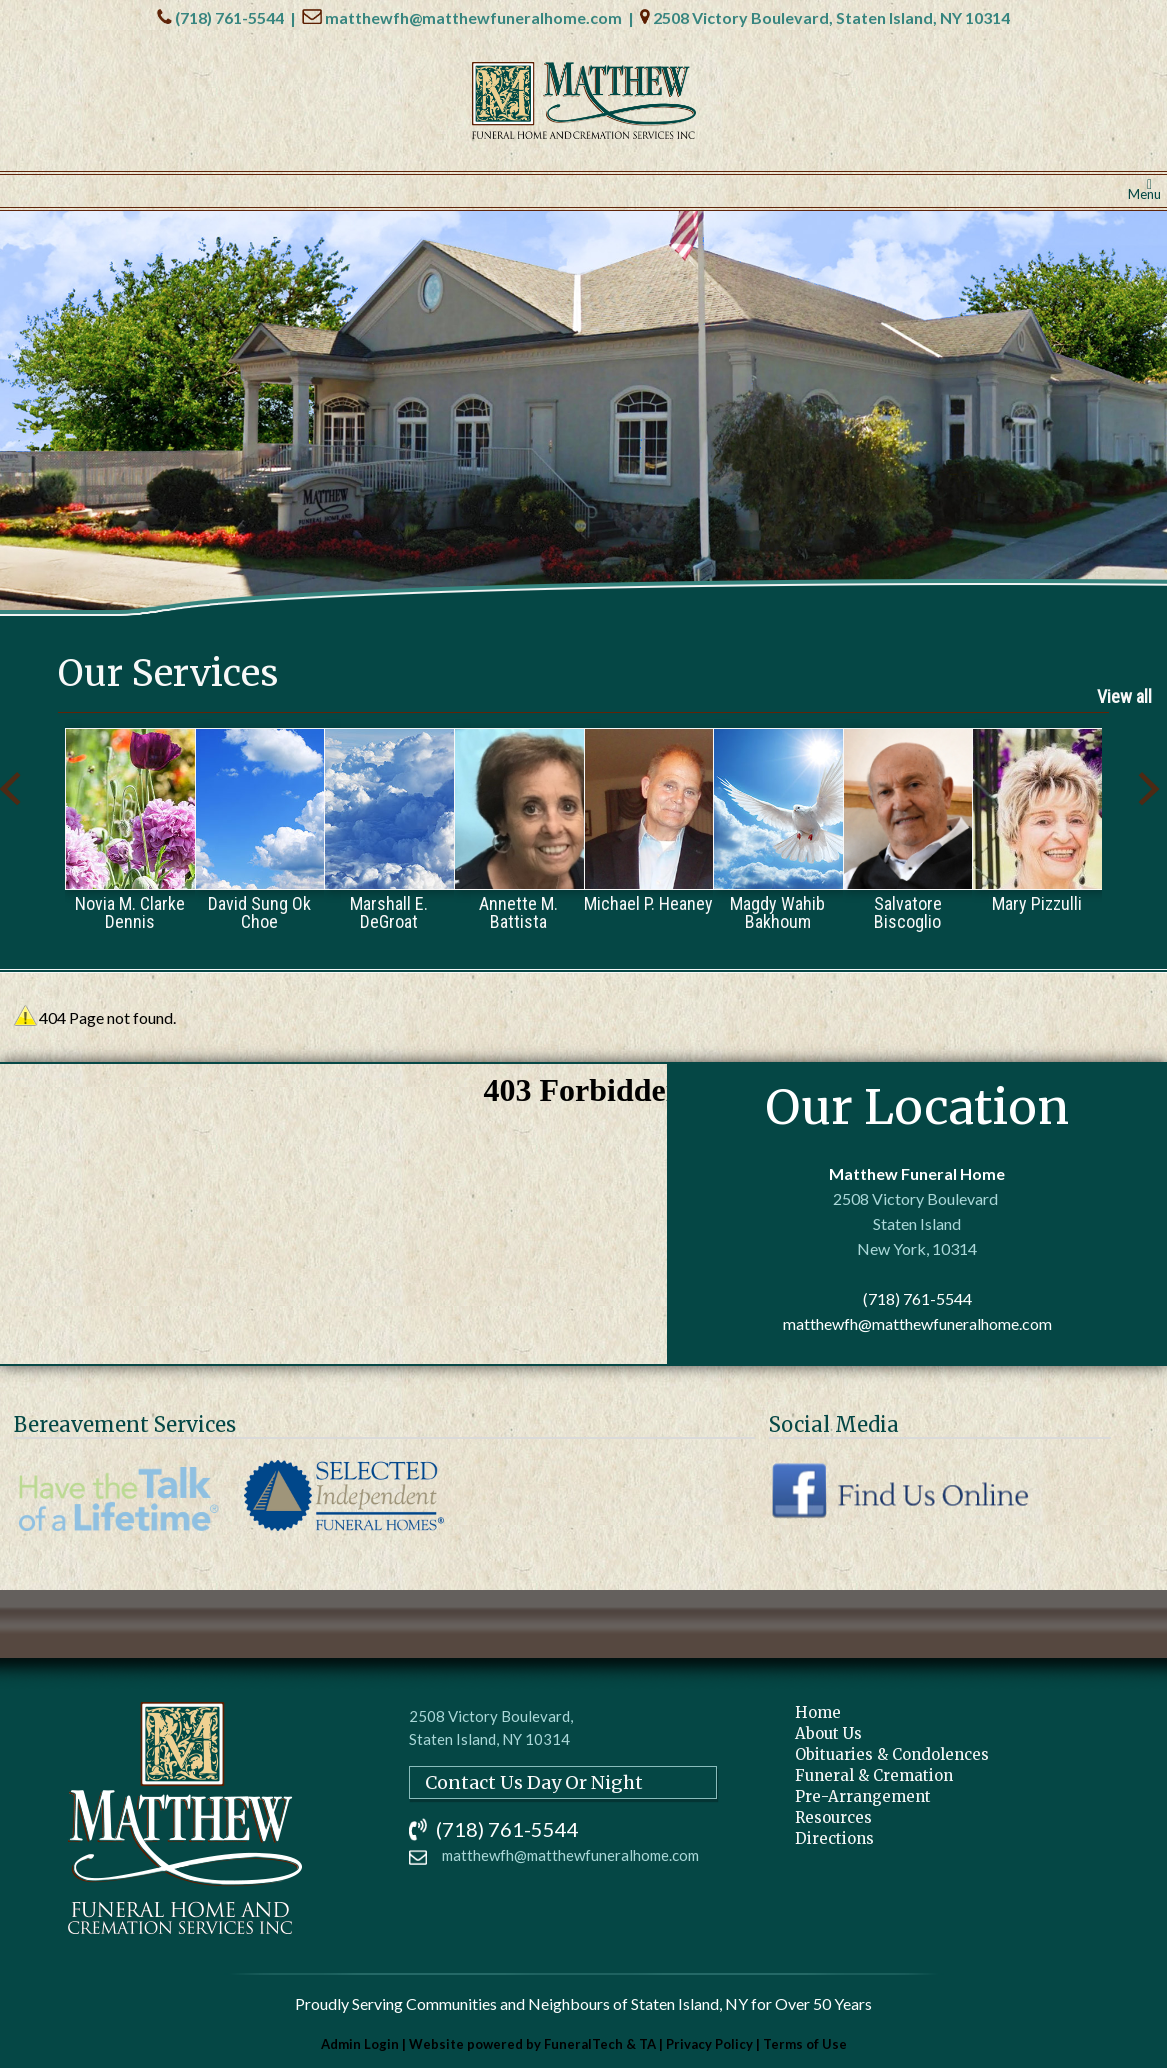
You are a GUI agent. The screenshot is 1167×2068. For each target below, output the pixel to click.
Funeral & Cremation (874, 1775)
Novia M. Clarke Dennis (130, 912)
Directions (834, 1838)
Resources (833, 1817)
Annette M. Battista (518, 912)
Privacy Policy (709, 2044)
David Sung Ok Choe (259, 912)
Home (818, 1712)
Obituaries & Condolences (892, 1754)
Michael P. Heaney (648, 903)
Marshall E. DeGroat (389, 912)
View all (1124, 696)
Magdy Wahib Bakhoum (777, 912)
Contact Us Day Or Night (534, 1782)
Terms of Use (805, 2044)
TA (647, 2044)
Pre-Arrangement (863, 1796)
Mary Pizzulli (1037, 903)
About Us (828, 1733)
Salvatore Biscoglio (908, 912)
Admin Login (360, 2044)
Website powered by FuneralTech (516, 2044)
